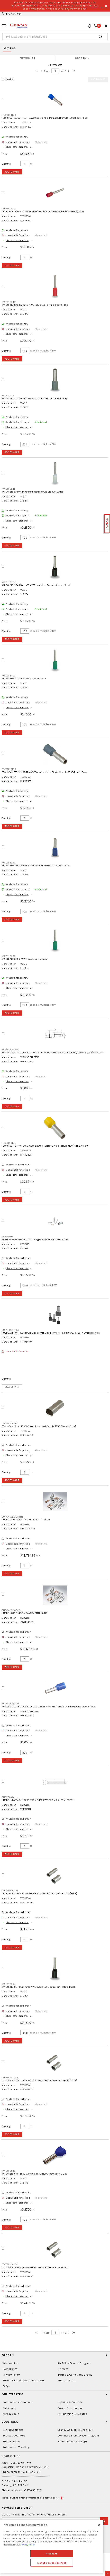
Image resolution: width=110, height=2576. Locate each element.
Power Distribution (70, 2408)
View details (12, 1386)
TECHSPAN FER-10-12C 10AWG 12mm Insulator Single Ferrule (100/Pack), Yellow (45, 1145)
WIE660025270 (10, 1703)
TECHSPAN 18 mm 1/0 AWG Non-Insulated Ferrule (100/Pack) (35, 2267)
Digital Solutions (13, 2429)
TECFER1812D (9, 208)
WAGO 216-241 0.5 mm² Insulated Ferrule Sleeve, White (32, 491)
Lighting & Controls (70, 2402)
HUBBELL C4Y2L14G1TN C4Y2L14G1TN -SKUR (24, 1613)
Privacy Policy (11, 2374)
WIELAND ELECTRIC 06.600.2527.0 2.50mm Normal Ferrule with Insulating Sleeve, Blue (49, 1706)
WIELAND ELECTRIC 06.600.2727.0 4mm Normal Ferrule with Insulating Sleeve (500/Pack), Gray (54, 1052)
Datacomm (9, 2408)
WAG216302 (9, 956)
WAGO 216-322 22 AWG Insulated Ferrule (24, 678)
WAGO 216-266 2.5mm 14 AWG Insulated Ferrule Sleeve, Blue (36, 865)
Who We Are (10, 2363)
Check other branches (17, 146)
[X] (99, 2525)
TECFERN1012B (9, 1423)
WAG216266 (9, 862)
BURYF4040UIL (10, 1797)
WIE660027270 (10, 1049)
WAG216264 (9, 582)
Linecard (63, 2369)
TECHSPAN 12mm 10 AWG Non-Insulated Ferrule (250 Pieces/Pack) (39, 1426)
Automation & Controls (17, 2402)
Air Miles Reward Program (74, 2363)
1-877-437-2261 (14, 14)
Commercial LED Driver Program (78, 2435)
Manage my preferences (51, 2562)
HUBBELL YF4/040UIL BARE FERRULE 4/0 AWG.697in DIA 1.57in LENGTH (38, 1800)
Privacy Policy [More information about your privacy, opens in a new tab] (28, 2544)
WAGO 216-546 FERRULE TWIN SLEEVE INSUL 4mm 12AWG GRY (34, 2173)
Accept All (52, 2553)
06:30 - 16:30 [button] (99, 7)
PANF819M (7, 1236)
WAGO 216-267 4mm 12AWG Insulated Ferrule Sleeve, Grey (34, 398)
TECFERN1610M (10, 1890)
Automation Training (16, 2447)
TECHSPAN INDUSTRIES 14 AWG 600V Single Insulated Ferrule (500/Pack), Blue (44, 117)
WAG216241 (8, 488)
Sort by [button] (80, 58)
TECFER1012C (9, 1143)
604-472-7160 (31, 2471)
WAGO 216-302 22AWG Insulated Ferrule (24, 959)
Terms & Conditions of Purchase (23, 2380)
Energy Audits (11, 2441)
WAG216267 (8, 395)
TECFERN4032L (10, 2077)
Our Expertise (55, 2394)
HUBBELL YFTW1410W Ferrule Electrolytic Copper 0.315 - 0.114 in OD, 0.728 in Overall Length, (51, 1332)
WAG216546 (9, 2170)
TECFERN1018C (10, 2264)
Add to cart (12, 171)
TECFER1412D (9, 115)
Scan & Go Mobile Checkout (75, 2429)
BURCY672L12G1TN (12, 1516)
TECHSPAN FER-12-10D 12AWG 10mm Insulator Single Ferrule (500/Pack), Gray (44, 772)
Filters (27, 58)
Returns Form (66, 2380)
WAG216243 (9, 302)
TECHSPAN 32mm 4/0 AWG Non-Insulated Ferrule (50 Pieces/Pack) (39, 2080)
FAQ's (6, 2386)
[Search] (55, 36)
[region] (51, 2546)
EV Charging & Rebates (72, 2413)
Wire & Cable (11, 2413)
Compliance (10, 2369)
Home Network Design (72, 2441)
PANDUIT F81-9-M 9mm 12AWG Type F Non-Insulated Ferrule (35, 1239)
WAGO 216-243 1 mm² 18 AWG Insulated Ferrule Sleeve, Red (35, 304)
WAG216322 (9, 675)
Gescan (55, 2355)
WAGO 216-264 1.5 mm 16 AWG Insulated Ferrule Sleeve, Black (36, 585)
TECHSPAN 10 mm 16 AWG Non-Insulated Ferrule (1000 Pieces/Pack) (39, 1893)
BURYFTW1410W (10, 1330)
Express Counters (14, 2435)
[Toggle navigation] (4, 26)
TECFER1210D (9, 769)
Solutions (55, 2422)
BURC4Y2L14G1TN (12, 1610)
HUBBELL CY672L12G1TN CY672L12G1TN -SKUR (26, 1519)
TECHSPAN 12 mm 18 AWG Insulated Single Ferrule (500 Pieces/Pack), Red (43, 211)
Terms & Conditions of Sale (75, 2374)
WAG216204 (9, 1984)
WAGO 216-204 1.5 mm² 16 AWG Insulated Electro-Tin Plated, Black (38, 1986)
